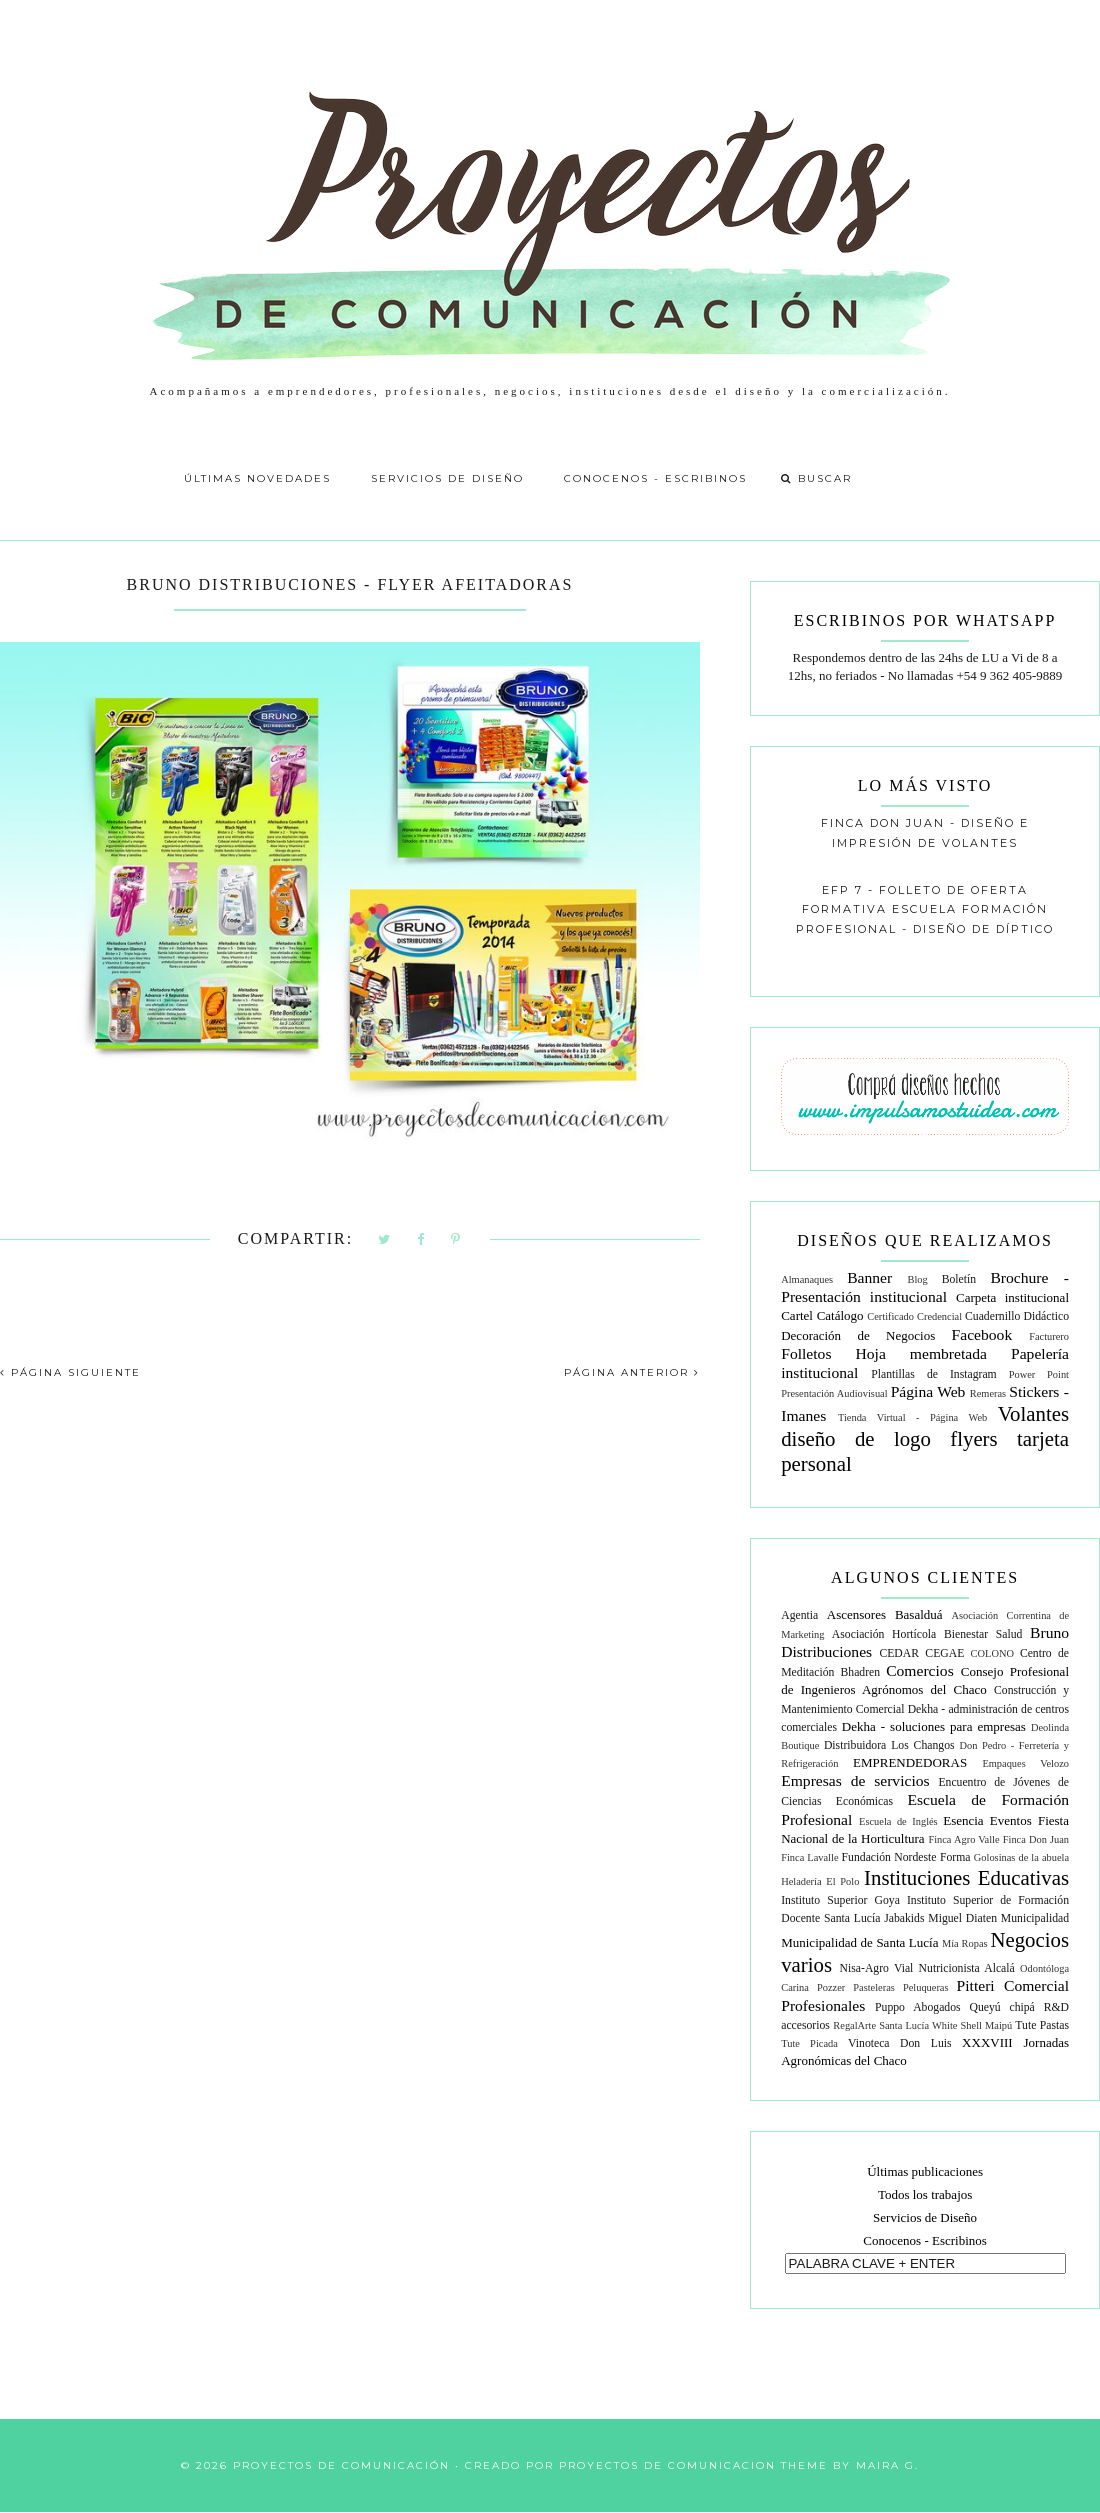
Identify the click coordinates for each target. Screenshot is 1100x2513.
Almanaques (807, 1279)
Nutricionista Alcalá (967, 1968)
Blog (918, 1279)
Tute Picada (809, 2043)
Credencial (939, 1316)
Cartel (797, 1315)
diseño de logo (856, 1438)
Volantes (1033, 1413)
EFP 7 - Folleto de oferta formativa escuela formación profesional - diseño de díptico (925, 909)
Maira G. (887, 2465)
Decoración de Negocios (858, 1335)
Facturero (1049, 1336)
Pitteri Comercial (1013, 1985)
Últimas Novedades (257, 478)
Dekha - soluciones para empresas (934, 1726)
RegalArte (854, 2025)
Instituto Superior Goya (840, 1900)
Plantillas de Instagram (933, 1374)
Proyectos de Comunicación (341, 2465)
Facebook (982, 1334)
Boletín (959, 1279)
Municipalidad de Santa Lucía (859, 1942)
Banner (869, 1277)
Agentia (799, 1615)
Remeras (988, 1393)
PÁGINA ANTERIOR (632, 1372)
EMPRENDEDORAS (910, 1762)
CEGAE (944, 1653)
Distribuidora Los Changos (889, 1745)
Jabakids (904, 1918)
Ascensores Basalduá (885, 1614)
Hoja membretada (921, 1353)
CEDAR (899, 1653)
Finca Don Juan (1036, 1839)
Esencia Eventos (987, 1820)
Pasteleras (874, 1987)
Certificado (890, 1316)
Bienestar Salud (983, 1634)
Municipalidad (1035, 1918)
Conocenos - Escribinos (655, 478)
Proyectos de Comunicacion (667, 2465)
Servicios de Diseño (447, 478)
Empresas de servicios (855, 1780)
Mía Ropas (965, 1943)
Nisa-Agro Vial (877, 1968)
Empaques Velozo (1025, 1763)
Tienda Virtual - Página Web (912, 1417)
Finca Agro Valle (963, 1839)
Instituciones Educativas (966, 1877)
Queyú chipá (1001, 2007)
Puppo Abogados (918, 2007)
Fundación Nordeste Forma (906, 1857)
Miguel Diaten (962, 1918)
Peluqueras (926, 1987)
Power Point (1039, 1374)
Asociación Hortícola (884, 1634)
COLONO (992, 1653)
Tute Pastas (1042, 2025)
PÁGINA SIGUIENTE (70, 1372)
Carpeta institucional (1012, 1297)
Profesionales (823, 2005)
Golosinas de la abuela (1021, 1857)
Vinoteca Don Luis (900, 2043)
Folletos (806, 1353)
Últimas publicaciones (925, 2171)
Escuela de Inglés (898, 1821)
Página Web (928, 1391)
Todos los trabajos (925, 2194)
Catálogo (840, 1315)
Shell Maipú (987, 2025)
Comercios (920, 1670)
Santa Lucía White (918, 2025)
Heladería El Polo (820, 1881)
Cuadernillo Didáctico (1017, 1316)
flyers (973, 1438)
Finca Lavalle (809, 1857)
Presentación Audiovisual (834, 1393)
